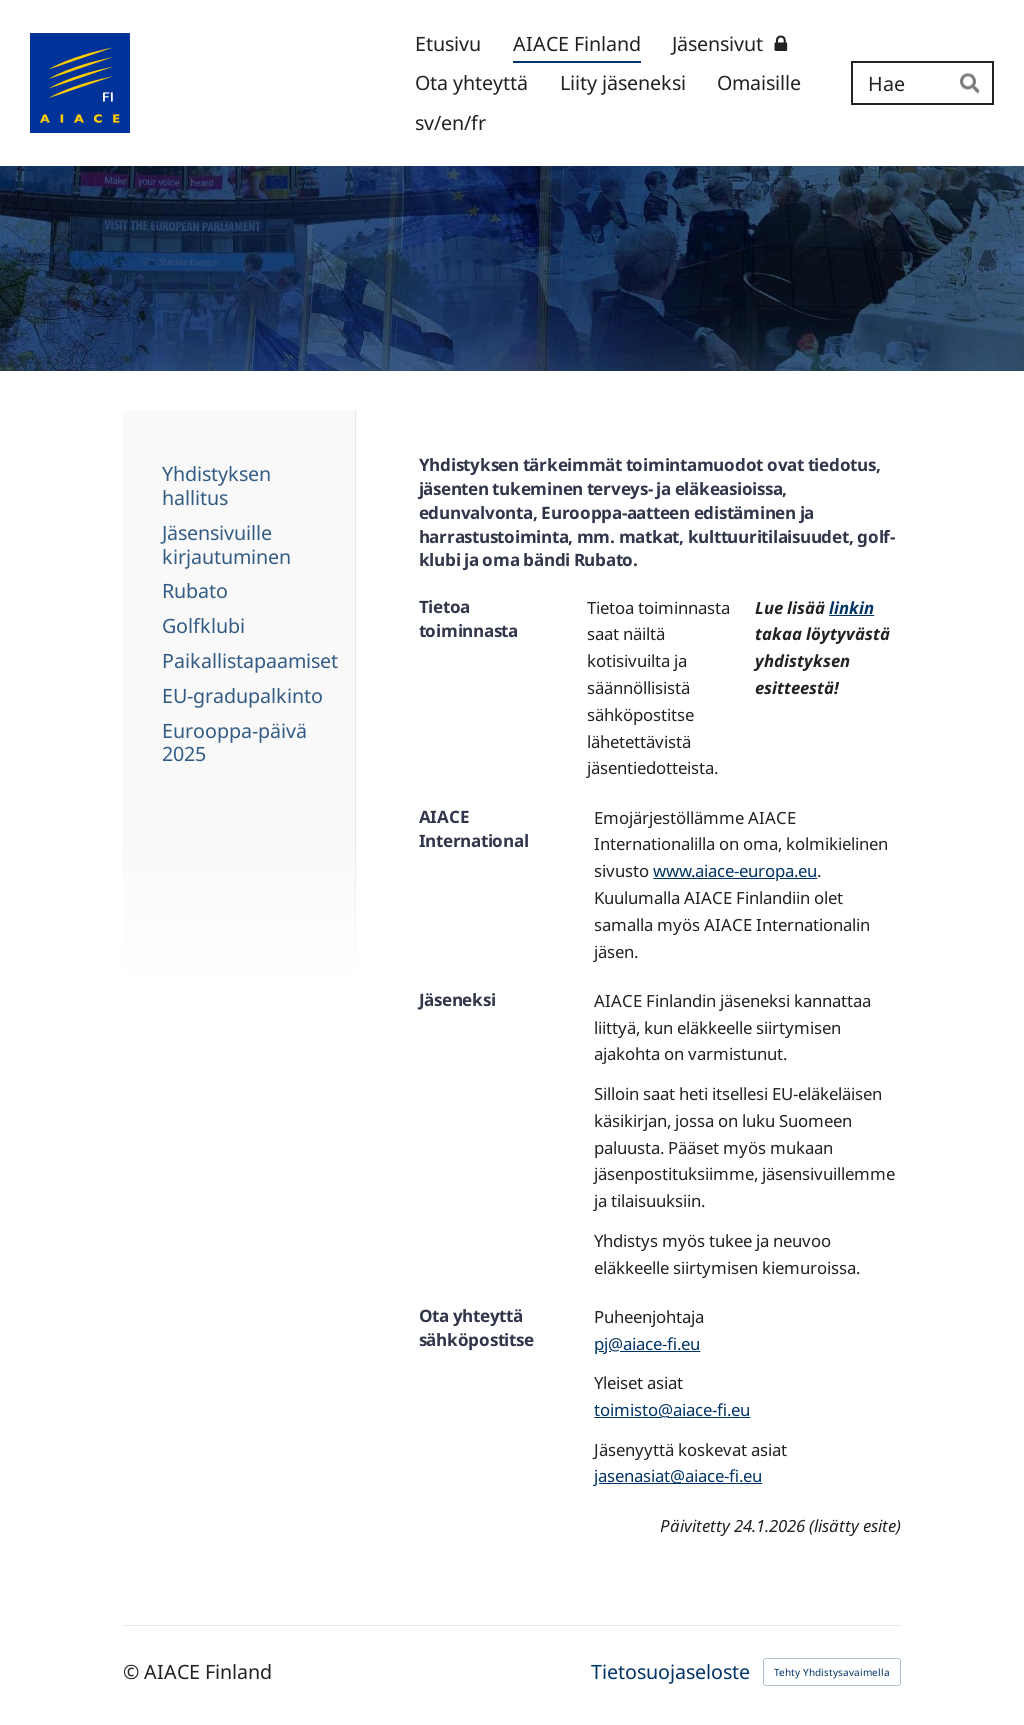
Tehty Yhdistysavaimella (832, 1672)
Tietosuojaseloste (670, 1672)
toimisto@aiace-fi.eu (672, 1409)
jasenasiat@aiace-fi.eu (678, 1475)
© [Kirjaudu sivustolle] (133, 1671)
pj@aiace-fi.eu (647, 1343)
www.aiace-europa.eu (735, 870)
